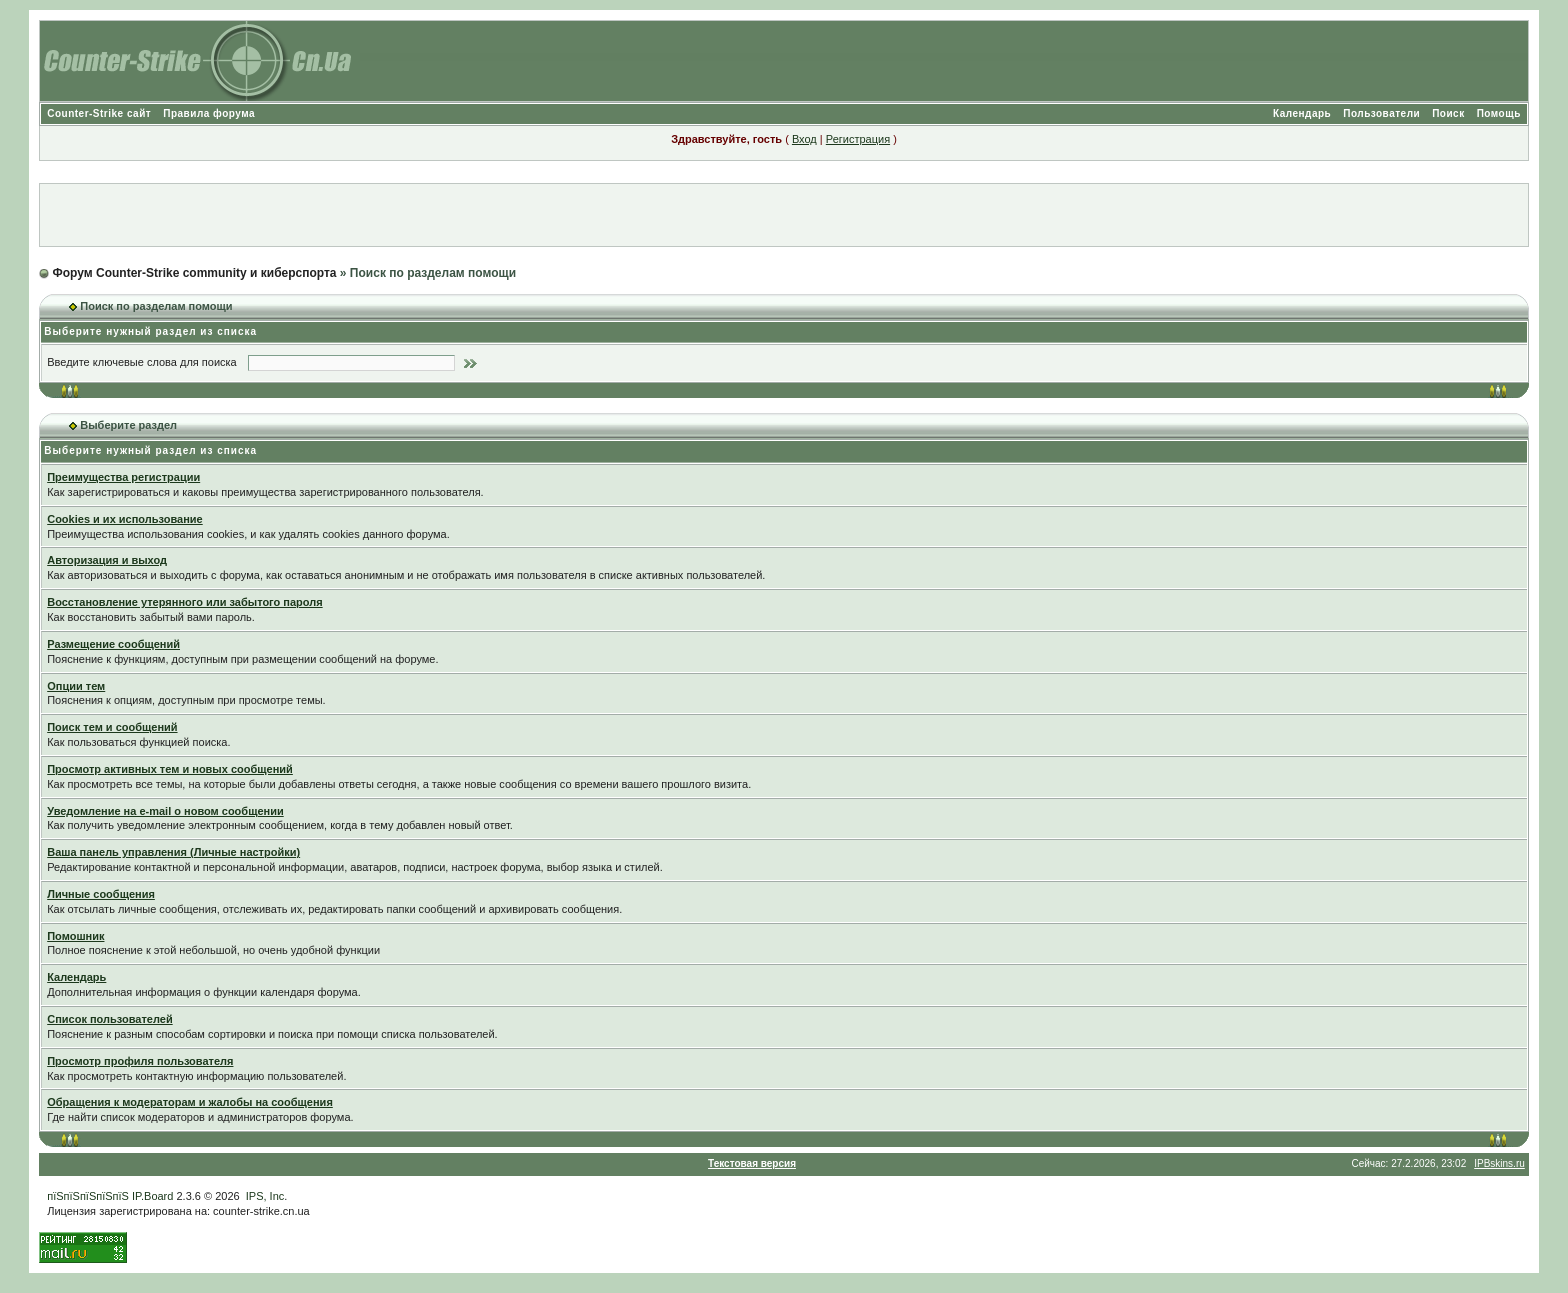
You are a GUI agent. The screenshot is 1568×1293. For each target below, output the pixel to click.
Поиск (1448, 113)
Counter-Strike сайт (99, 113)
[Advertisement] (784, 215)
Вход (804, 139)
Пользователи (1381, 113)
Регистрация (858, 139)
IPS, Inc (265, 1196)
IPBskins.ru (1499, 1163)
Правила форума (209, 113)
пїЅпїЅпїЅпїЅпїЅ (88, 1196)
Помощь (1499, 113)
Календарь (1302, 113)
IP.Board (152, 1196)
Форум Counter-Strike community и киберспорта (195, 273)
